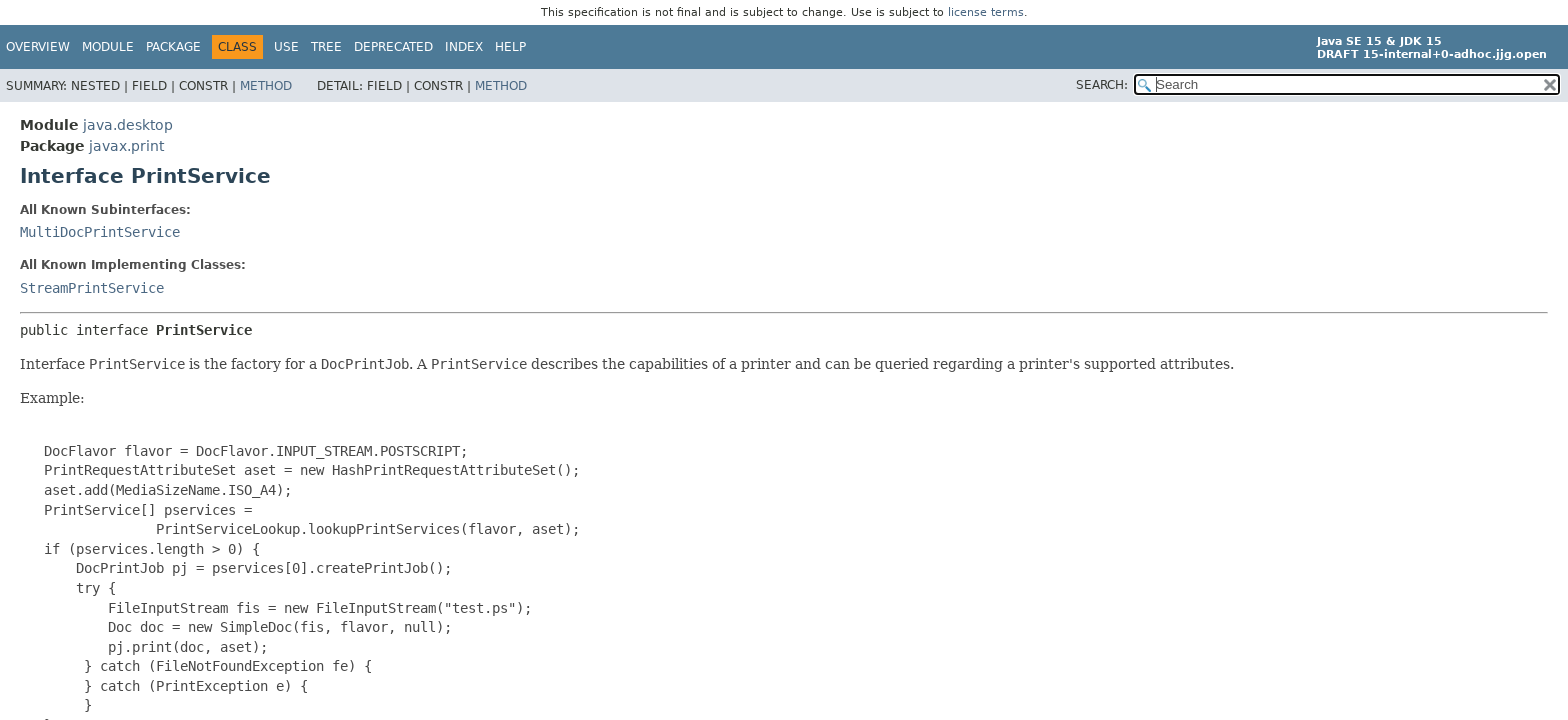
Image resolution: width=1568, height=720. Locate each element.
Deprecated (393, 47)
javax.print (126, 146)
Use (286, 47)
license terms (986, 12)
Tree (326, 47)
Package (173, 47)
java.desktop (128, 125)
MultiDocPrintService (100, 232)
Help (510, 47)
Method (266, 86)
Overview (38, 47)
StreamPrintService (92, 288)
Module (108, 47)
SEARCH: (1102, 85)
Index (464, 47)
